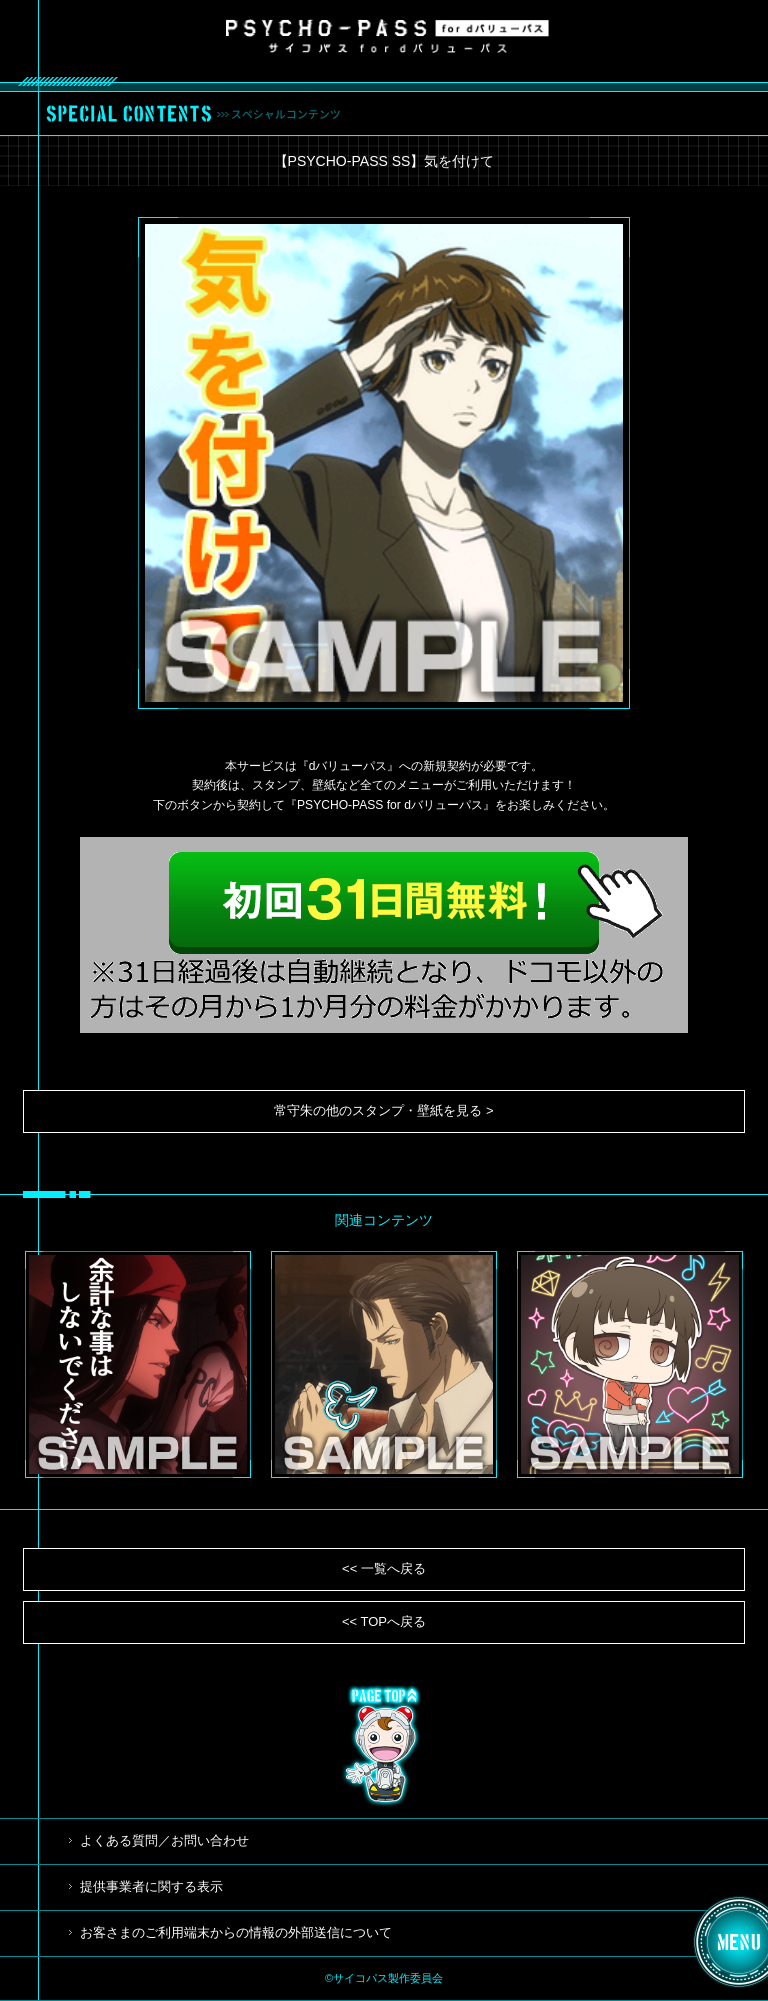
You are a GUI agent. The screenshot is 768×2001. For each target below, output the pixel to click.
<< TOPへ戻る (384, 1621)
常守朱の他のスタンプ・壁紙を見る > (383, 1110)
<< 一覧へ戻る (384, 1568)
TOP (384, 1746)
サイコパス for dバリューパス (387, 36)
